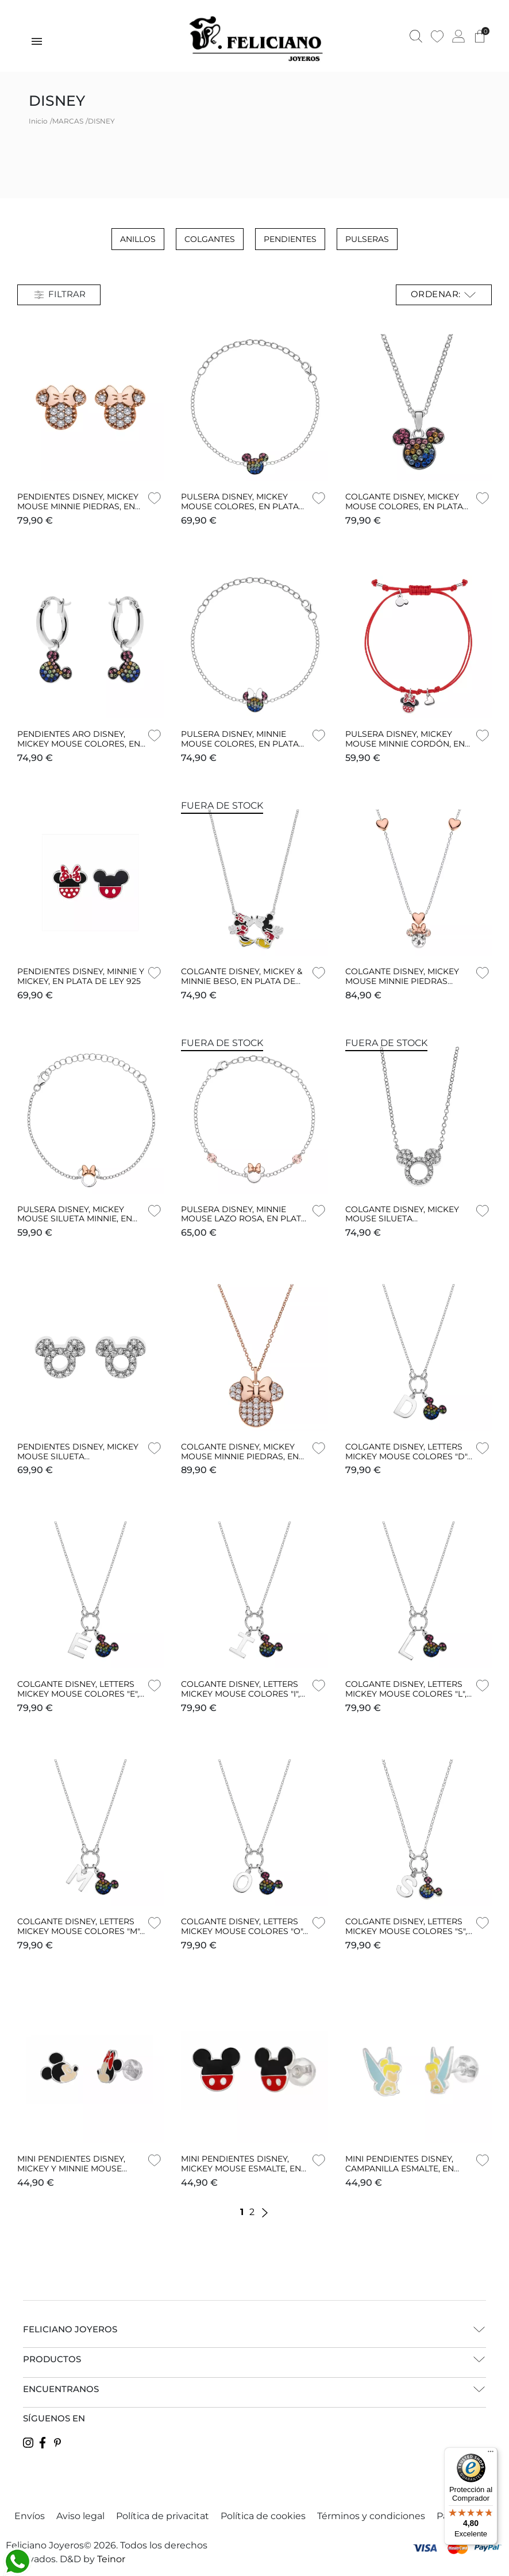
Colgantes (209, 239)
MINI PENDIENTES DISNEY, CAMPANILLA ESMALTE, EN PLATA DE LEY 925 (399, 2168)
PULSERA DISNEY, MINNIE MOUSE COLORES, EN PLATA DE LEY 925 (240, 744)
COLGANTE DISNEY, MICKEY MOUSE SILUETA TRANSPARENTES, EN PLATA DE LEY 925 (402, 1223)
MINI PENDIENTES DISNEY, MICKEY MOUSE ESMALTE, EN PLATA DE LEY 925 (241, 2168)
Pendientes (290, 239)
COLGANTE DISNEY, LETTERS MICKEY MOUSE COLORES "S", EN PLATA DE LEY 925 (406, 1931)
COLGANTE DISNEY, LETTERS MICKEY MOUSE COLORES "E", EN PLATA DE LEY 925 (78, 1694)
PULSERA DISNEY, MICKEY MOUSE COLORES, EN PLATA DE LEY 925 (240, 506)
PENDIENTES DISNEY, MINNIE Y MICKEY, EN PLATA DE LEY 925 (80, 976)
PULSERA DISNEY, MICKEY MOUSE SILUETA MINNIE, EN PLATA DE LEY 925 (74, 1219)
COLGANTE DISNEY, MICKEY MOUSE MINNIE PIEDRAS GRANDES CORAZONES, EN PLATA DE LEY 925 (402, 985)
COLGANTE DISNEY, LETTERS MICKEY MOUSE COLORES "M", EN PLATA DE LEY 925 (79, 1931)
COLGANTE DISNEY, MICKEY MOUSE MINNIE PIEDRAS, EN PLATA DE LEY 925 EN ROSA (240, 1456)
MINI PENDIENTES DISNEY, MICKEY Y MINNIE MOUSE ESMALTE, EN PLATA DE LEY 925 (73, 2173)
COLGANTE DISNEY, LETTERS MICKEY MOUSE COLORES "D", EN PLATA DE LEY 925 (407, 1456)
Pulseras (367, 239)
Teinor (111, 2559)
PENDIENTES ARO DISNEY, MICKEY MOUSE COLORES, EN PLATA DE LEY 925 (78, 744)
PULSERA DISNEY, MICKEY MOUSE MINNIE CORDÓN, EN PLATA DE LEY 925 (405, 744)
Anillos (138, 239)
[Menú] (491, 2454)
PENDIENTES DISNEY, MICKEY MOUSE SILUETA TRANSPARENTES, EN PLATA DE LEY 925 (77, 1461)
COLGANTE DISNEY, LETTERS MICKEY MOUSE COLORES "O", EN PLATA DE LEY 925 (242, 1931)
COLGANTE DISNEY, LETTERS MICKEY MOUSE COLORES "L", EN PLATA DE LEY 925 (405, 1694)
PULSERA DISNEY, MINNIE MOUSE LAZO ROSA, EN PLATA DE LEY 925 (244, 1219)
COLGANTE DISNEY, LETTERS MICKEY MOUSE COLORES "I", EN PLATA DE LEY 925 (240, 1694)
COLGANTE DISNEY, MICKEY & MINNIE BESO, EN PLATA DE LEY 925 (241, 981)
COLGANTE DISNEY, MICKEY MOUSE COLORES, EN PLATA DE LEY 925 (404, 506)
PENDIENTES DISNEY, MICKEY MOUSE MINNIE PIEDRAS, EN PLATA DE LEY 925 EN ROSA (77, 506)
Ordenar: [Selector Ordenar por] (444, 295)
